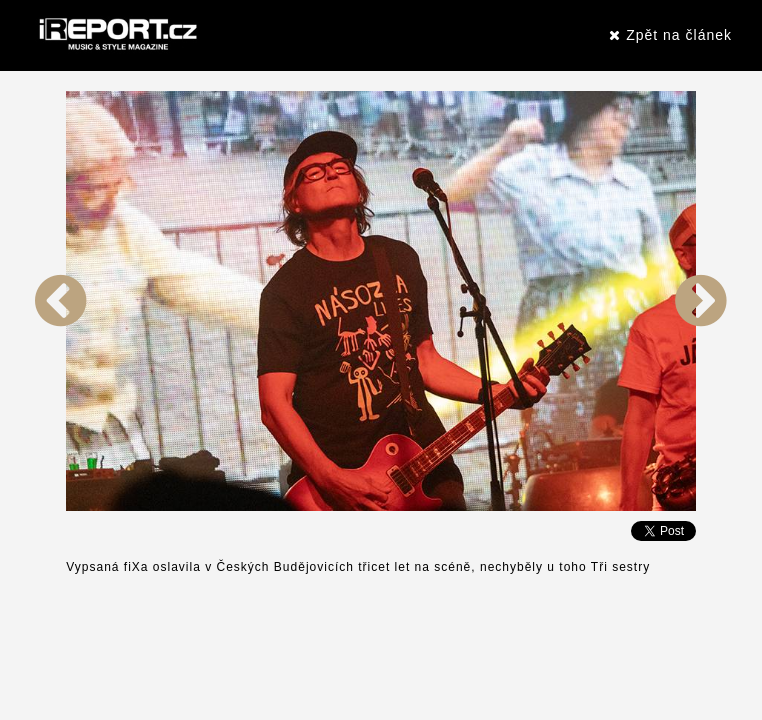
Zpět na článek (670, 35)
